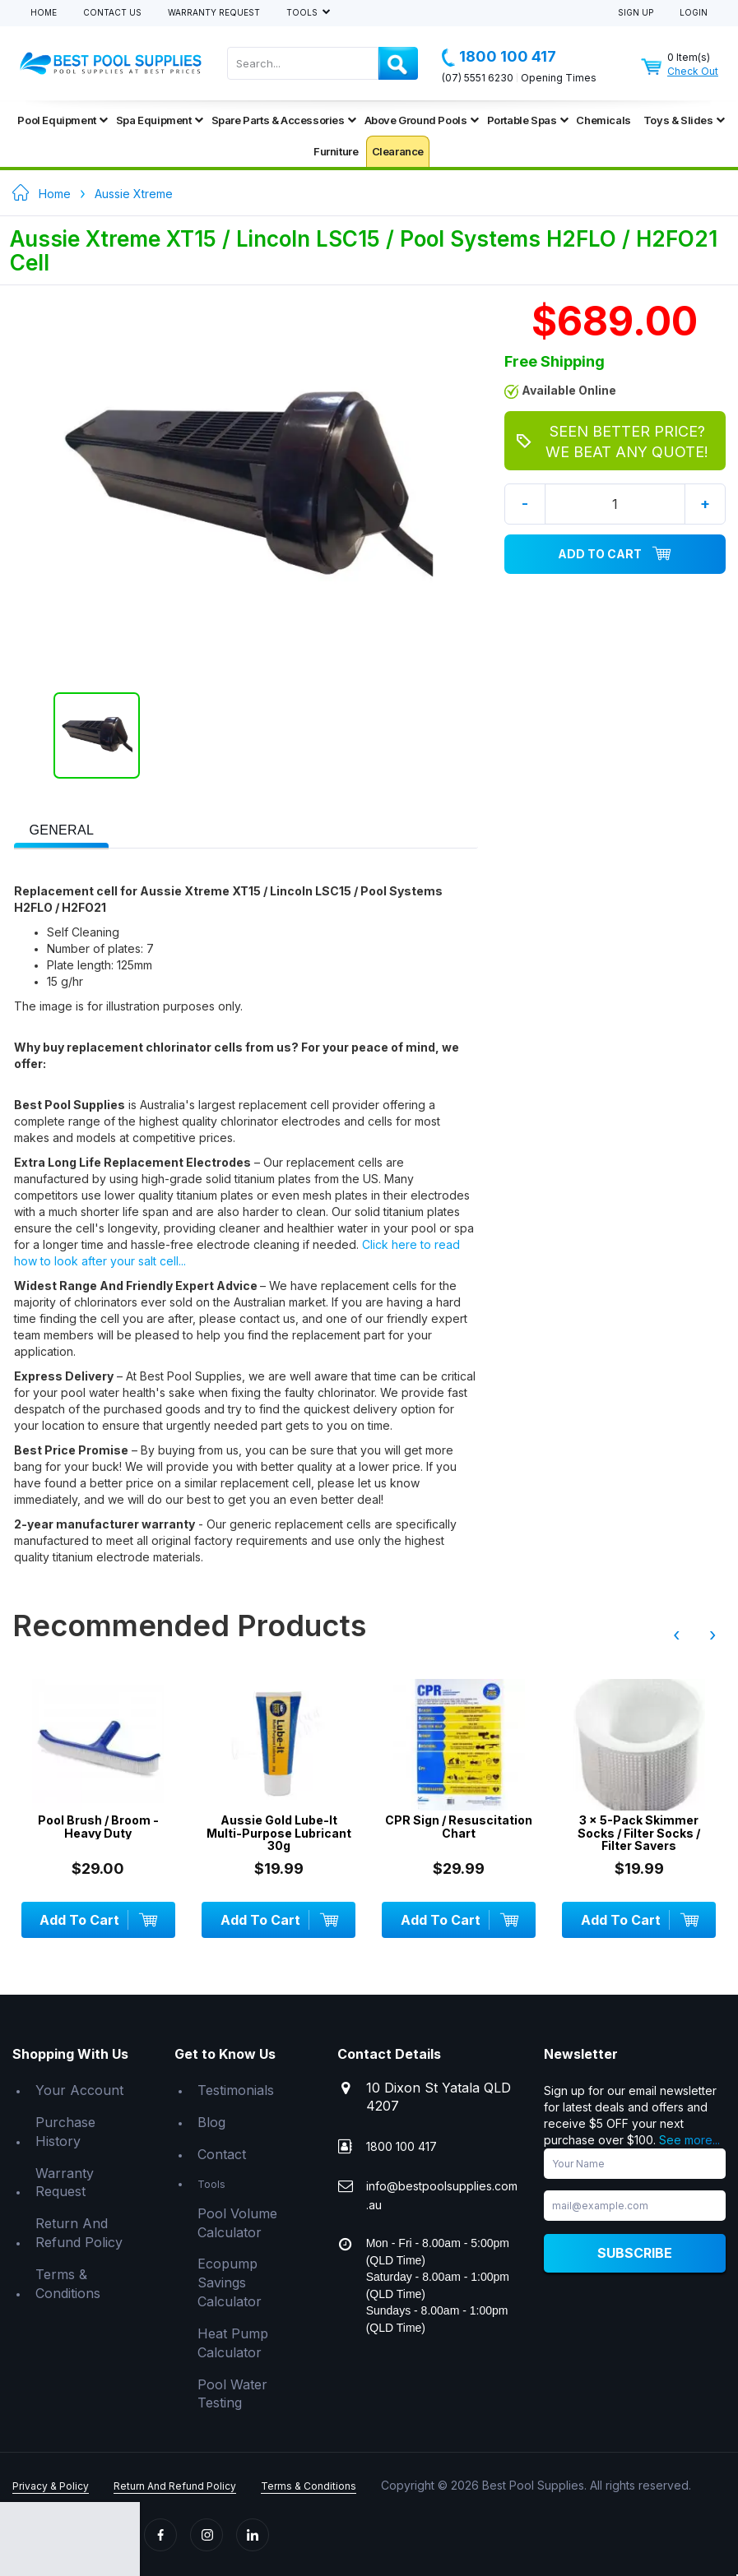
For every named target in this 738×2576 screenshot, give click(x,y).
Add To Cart (614, 554)
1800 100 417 (499, 56)
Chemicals (603, 120)
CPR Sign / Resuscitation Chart (458, 1826)
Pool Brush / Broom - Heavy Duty (98, 1826)
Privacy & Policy (50, 2486)
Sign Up (635, 12)
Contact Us (112, 12)
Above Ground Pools (421, 120)
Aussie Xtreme (134, 194)
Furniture (335, 151)
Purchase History (65, 2131)
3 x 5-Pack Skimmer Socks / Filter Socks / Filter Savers (639, 1833)
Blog (211, 2122)
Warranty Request (214, 12)
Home (43, 12)
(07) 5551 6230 (477, 78)
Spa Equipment (159, 120)
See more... (689, 2140)
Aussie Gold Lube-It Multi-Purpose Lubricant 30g (279, 1833)
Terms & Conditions (67, 2283)
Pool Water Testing (232, 2394)
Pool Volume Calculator (237, 2223)
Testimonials (235, 2090)
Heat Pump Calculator (232, 2343)
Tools (303, 12)
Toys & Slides (684, 120)
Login (694, 12)
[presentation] (61, 831)
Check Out (692, 71)
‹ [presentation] (676, 1634)
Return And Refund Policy (79, 2232)
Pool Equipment (62, 120)
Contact (221, 2154)
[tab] (61, 828)
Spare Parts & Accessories (283, 120)
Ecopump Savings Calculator (229, 2282)
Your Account (79, 2090)
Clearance (398, 151)
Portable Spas (528, 120)
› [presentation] (712, 1634)
